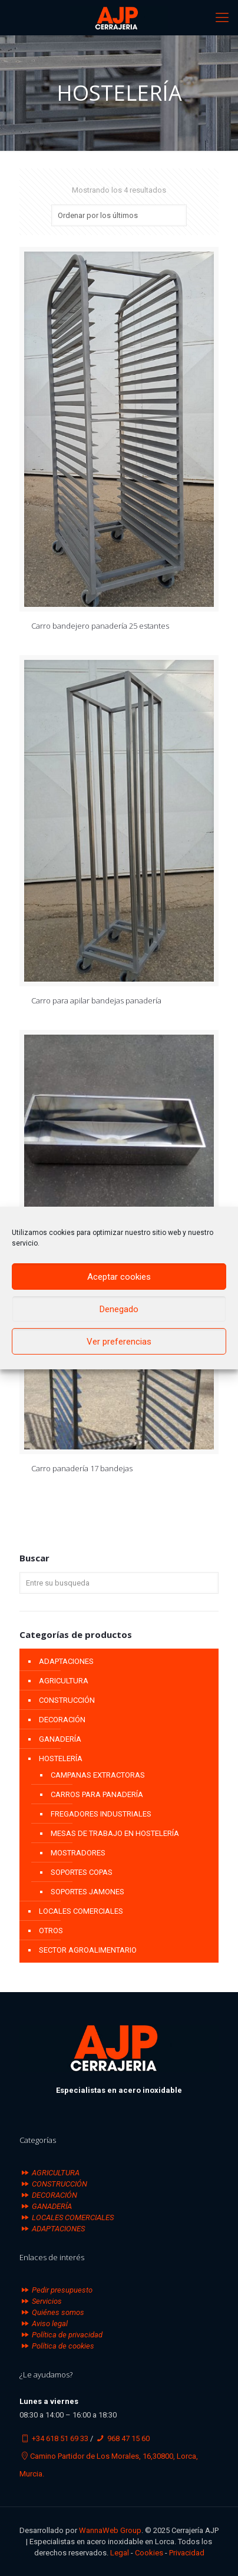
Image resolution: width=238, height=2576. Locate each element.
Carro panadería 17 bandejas (82, 1468)
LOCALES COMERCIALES (81, 1911)
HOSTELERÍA (60, 1758)
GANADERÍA (60, 1739)
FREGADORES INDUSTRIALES (101, 1813)
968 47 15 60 (127, 2438)
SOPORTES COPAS (82, 1872)
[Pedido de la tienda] (119, 215)
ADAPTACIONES (66, 1661)
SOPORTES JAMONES (87, 1891)
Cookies (149, 2552)
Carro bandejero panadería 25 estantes (100, 625)
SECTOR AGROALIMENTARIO (88, 1950)
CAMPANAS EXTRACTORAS (98, 1775)
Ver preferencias (119, 1341)
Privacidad (186, 2552)
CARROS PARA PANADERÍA (97, 1794)
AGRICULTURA (63, 1680)
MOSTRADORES (78, 1852)
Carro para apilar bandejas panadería (96, 1000)
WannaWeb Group (110, 2530)
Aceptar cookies (119, 1277)
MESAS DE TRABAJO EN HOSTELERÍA (115, 1833)
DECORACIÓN (62, 1719)
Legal (119, 2552)
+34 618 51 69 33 (60, 2438)
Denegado (119, 1309)
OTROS (51, 1930)
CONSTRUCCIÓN (67, 1700)
